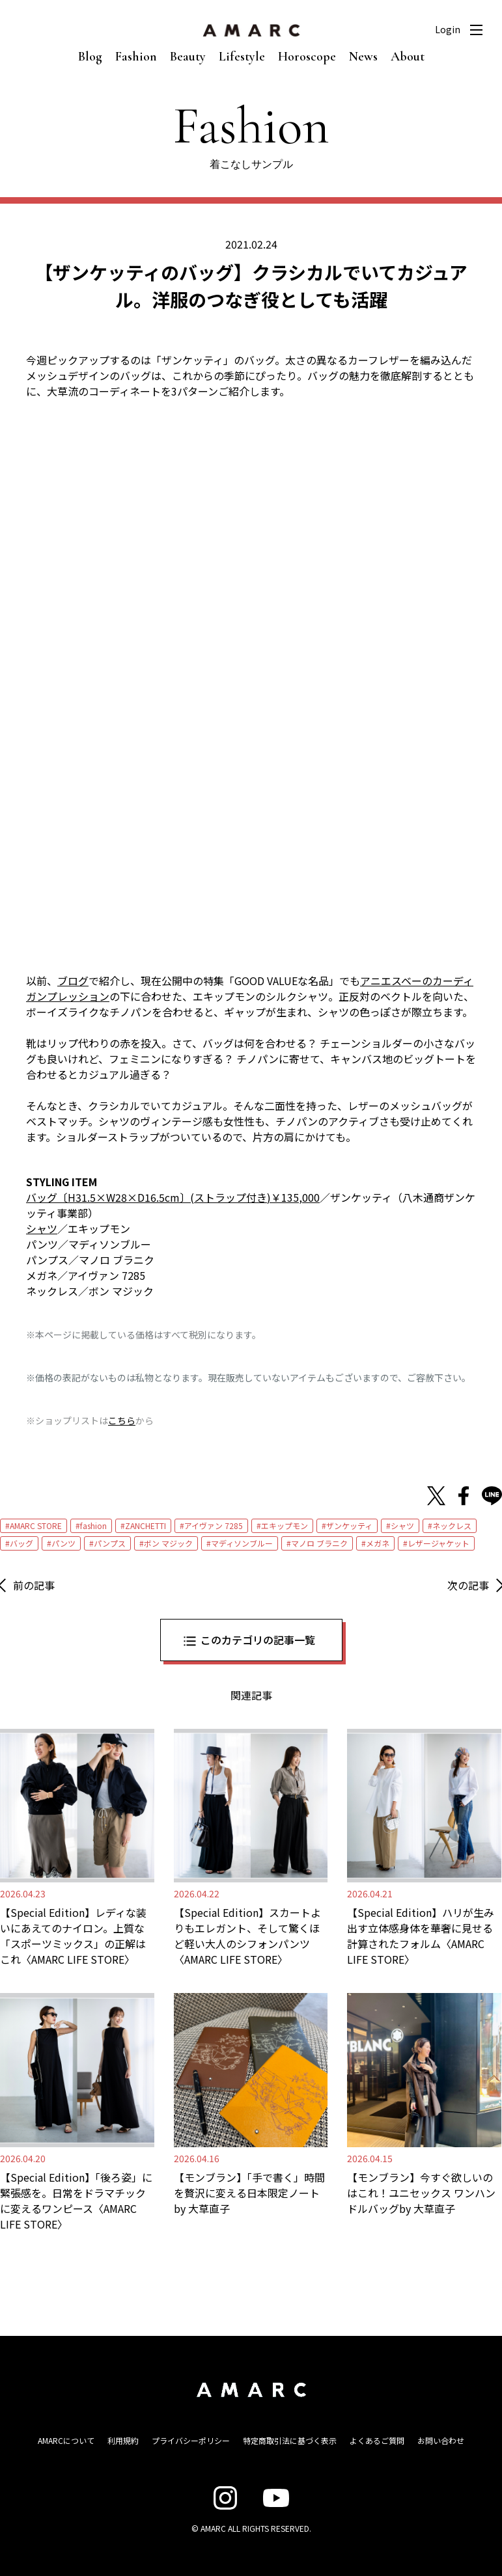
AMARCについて (66, 2440)
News (363, 56)
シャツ (402, 1525)
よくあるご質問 (377, 2440)
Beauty (188, 56)
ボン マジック (168, 1543)
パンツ (63, 1543)
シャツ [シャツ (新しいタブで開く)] (41, 1228)
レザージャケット (438, 1543)
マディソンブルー (242, 1543)
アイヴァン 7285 (213, 1525)
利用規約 (123, 2440)
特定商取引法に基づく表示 (290, 2440)
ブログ (73, 980)
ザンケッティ (349, 1525)
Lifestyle (242, 56)
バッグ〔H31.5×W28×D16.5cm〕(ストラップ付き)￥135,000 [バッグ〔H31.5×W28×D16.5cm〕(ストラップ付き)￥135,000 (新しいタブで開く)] (173, 1197)
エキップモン (284, 1525)
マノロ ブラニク (319, 1543)
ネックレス (451, 1525)
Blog (90, 56)
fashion (93, 1525)
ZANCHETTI (145, 1525)
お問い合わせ (440, 2440)
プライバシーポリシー (191, 2440)
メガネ (377, 1543)
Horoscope (307, 56)
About (408, 56)
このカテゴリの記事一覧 (258, 1639)
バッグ (21, 1543)
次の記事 (468, 1585)
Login (447, 29)
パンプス (110, 1543)
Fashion (136, 56)
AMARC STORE (36, 1525)
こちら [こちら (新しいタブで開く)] (121, 1420)
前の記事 (34, 1585)
